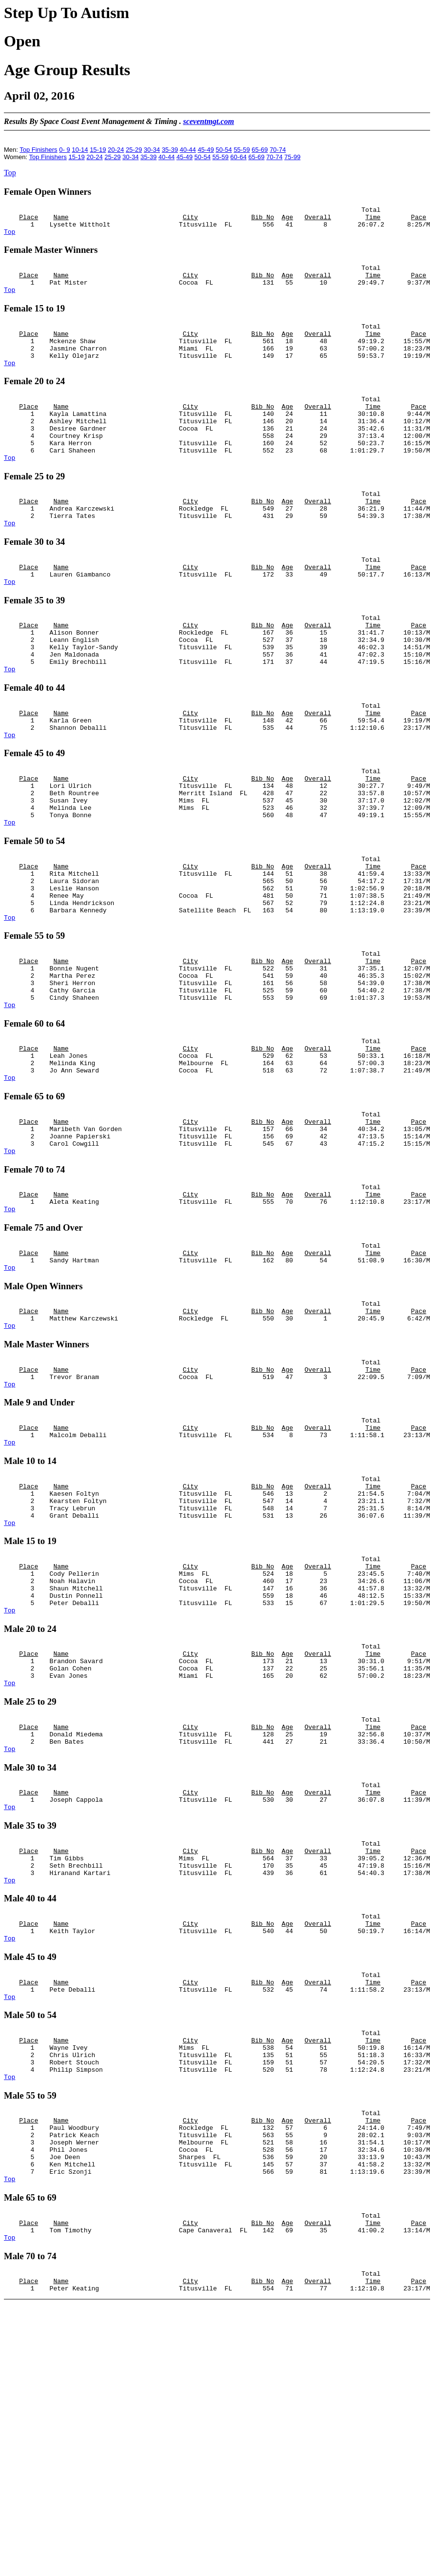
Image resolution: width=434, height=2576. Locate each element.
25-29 (134, 149)
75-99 (292, 157)
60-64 (238, 157)
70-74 (278, 149)
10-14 (80, 149)
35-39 (170, 149)
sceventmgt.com (208, 121)
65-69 (260, 149)
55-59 (242, 149)
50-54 (224, 149)
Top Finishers (38, 149)
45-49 (205, 149)
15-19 (98, 149)
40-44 (188, 149)
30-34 (152, 149)
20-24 (116, 149)
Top (10, 172)
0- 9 (64, 149)
